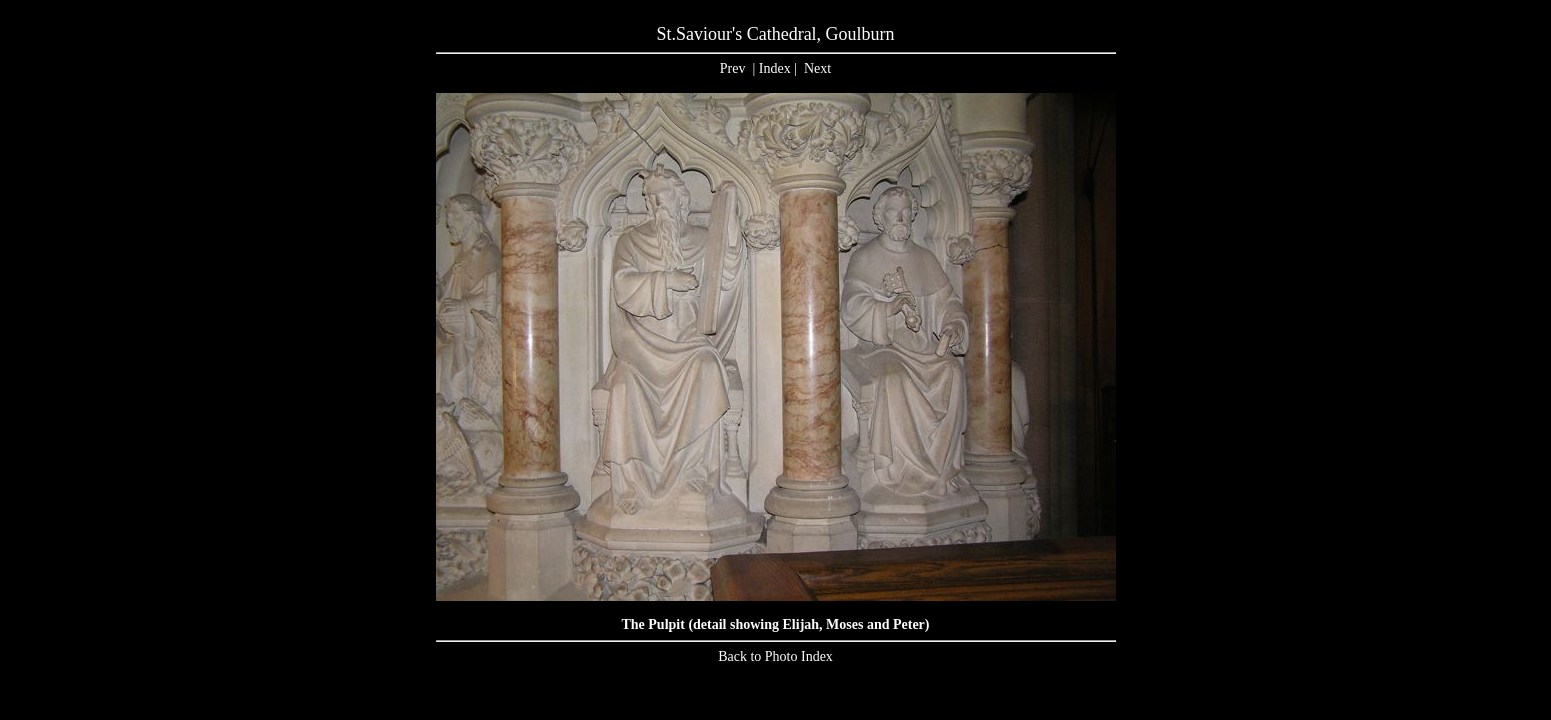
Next (817, 68)
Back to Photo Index (775, 656)
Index (775, 68)
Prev (733, 68)
